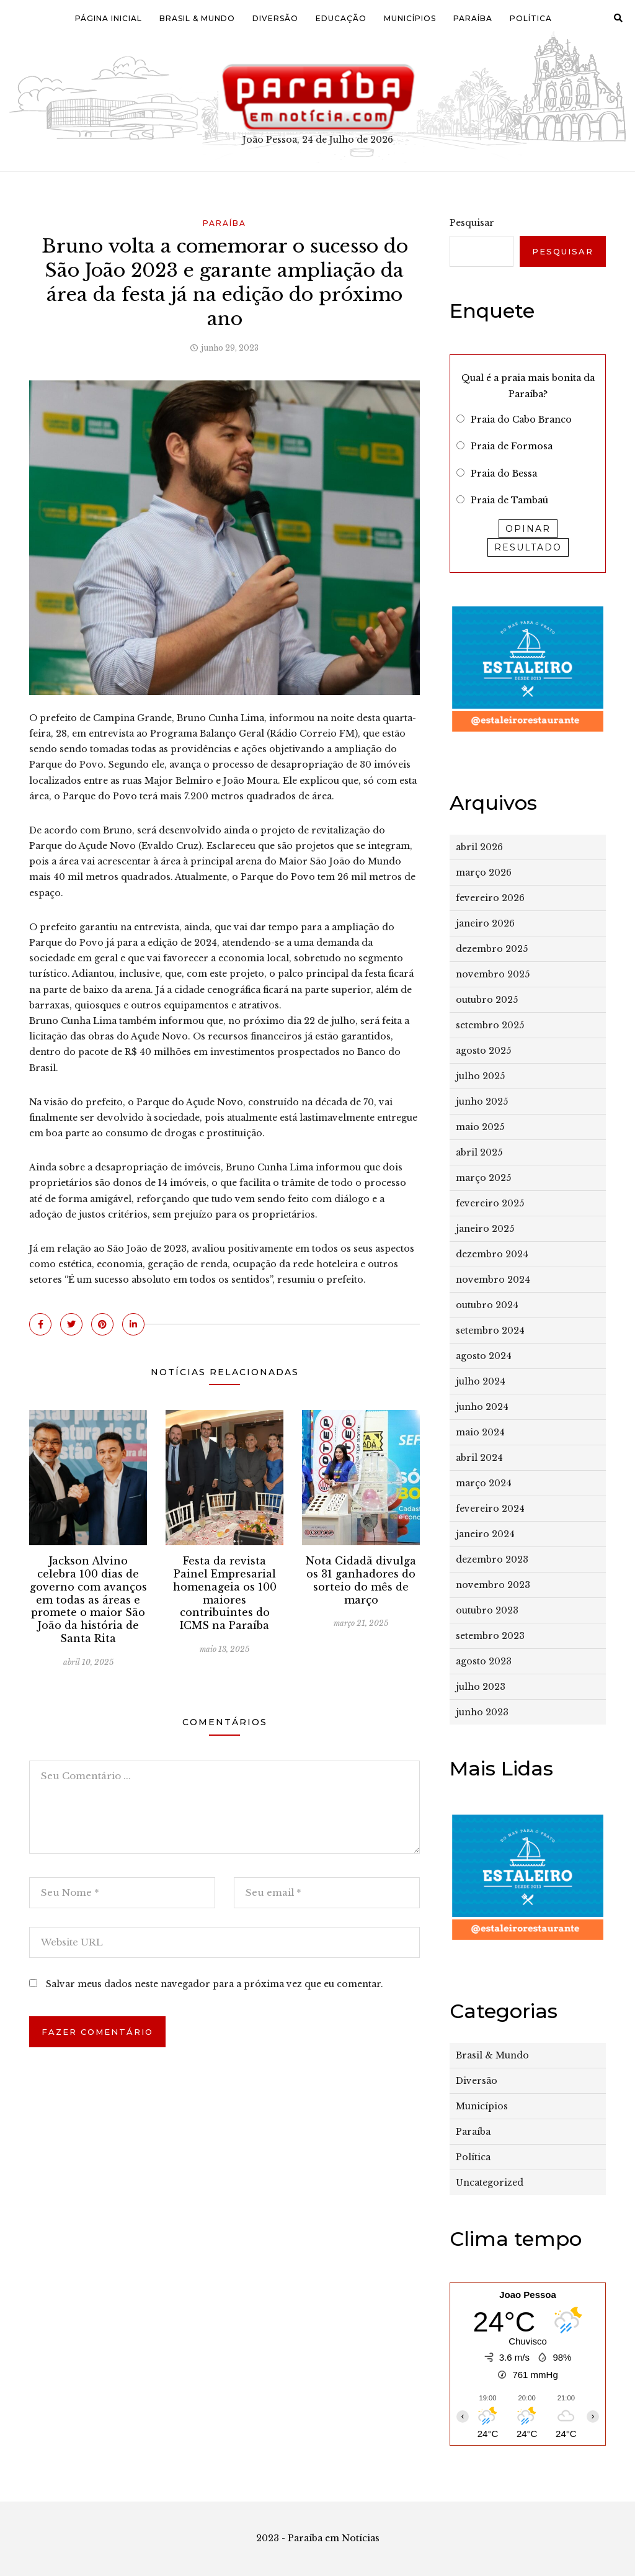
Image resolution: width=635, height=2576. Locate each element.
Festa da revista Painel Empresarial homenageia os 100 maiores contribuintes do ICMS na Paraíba (225, 1593)
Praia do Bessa (504, 473)
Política (531, 18)
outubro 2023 (487, 1610)
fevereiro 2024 (490, 1508)
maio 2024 (480, 1432)
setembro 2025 (490, 1025)
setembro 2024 (490, 1330)
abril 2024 (479, 1457)
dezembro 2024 (492, 1254)
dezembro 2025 (492, 948)
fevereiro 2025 (490, 1203)
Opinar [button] (528, 528)
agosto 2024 (484, 1356)
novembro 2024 (493, 1279)
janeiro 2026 (485, 923)
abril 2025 (479, 1152)
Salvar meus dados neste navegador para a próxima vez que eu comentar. (214, 1984)
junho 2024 (482, 1406)
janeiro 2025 (485, 1228)
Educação (341, 18)
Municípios (410, 18)
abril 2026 (479, 847)
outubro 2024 (487, 1305)
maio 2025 (480, 1127)
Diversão (275, 18)
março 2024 (484, 1483)
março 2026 (484, 872)
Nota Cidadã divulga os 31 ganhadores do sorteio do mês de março (361, 1580)
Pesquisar (472, 222)
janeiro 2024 (485, 1534)
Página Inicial (108, 18)
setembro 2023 (490, 1635)
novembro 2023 (493, 1585)
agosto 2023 (484, 1661)
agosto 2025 (483, 1050)
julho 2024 (480, 1381)
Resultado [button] (528, 547)
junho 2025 (482, 1101)
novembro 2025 (493, 974)
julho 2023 (480, 1686)
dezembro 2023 (492, 1559)
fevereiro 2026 (490, 898)
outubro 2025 (487, 999)
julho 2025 (480, 1076)
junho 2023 (482, 1712)
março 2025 (483, 1177)
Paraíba (472, 18)
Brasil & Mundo (197, 18)
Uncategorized (489, 2182)
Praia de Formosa (512, 446)
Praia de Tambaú (509, 500)
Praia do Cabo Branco (521, 419)
